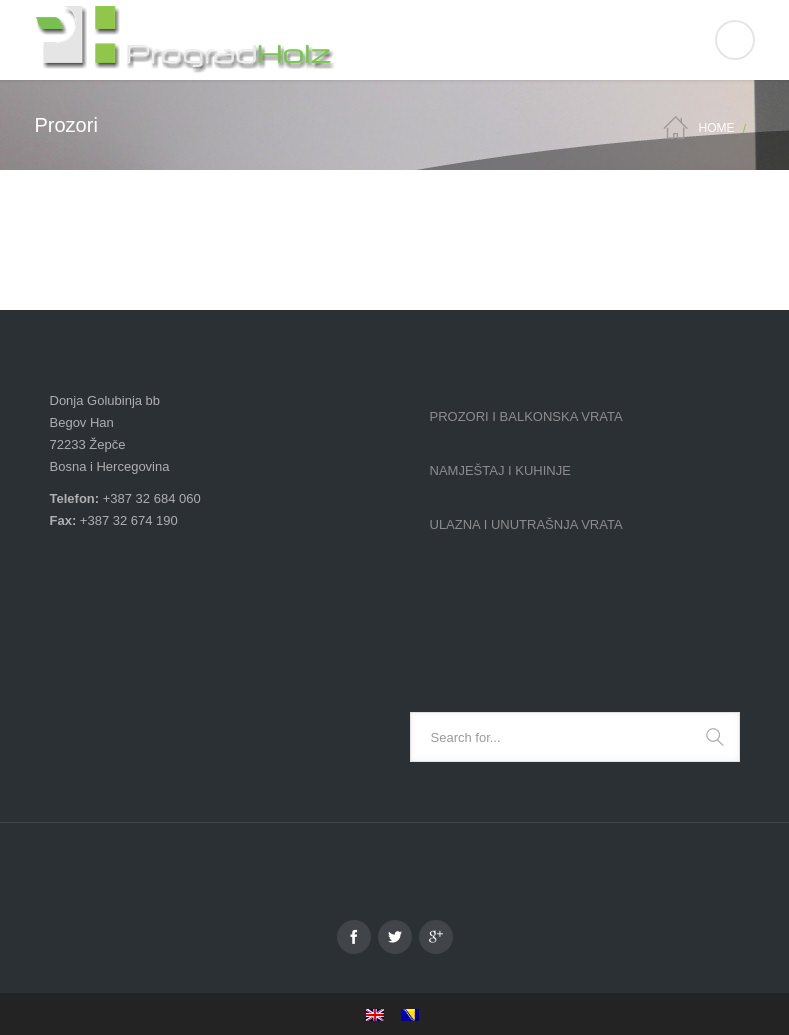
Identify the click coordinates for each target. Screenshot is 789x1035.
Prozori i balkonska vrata (526, 416)
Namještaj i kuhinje (500, 470)
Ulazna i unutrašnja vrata (526, 524)
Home (716, 128)
